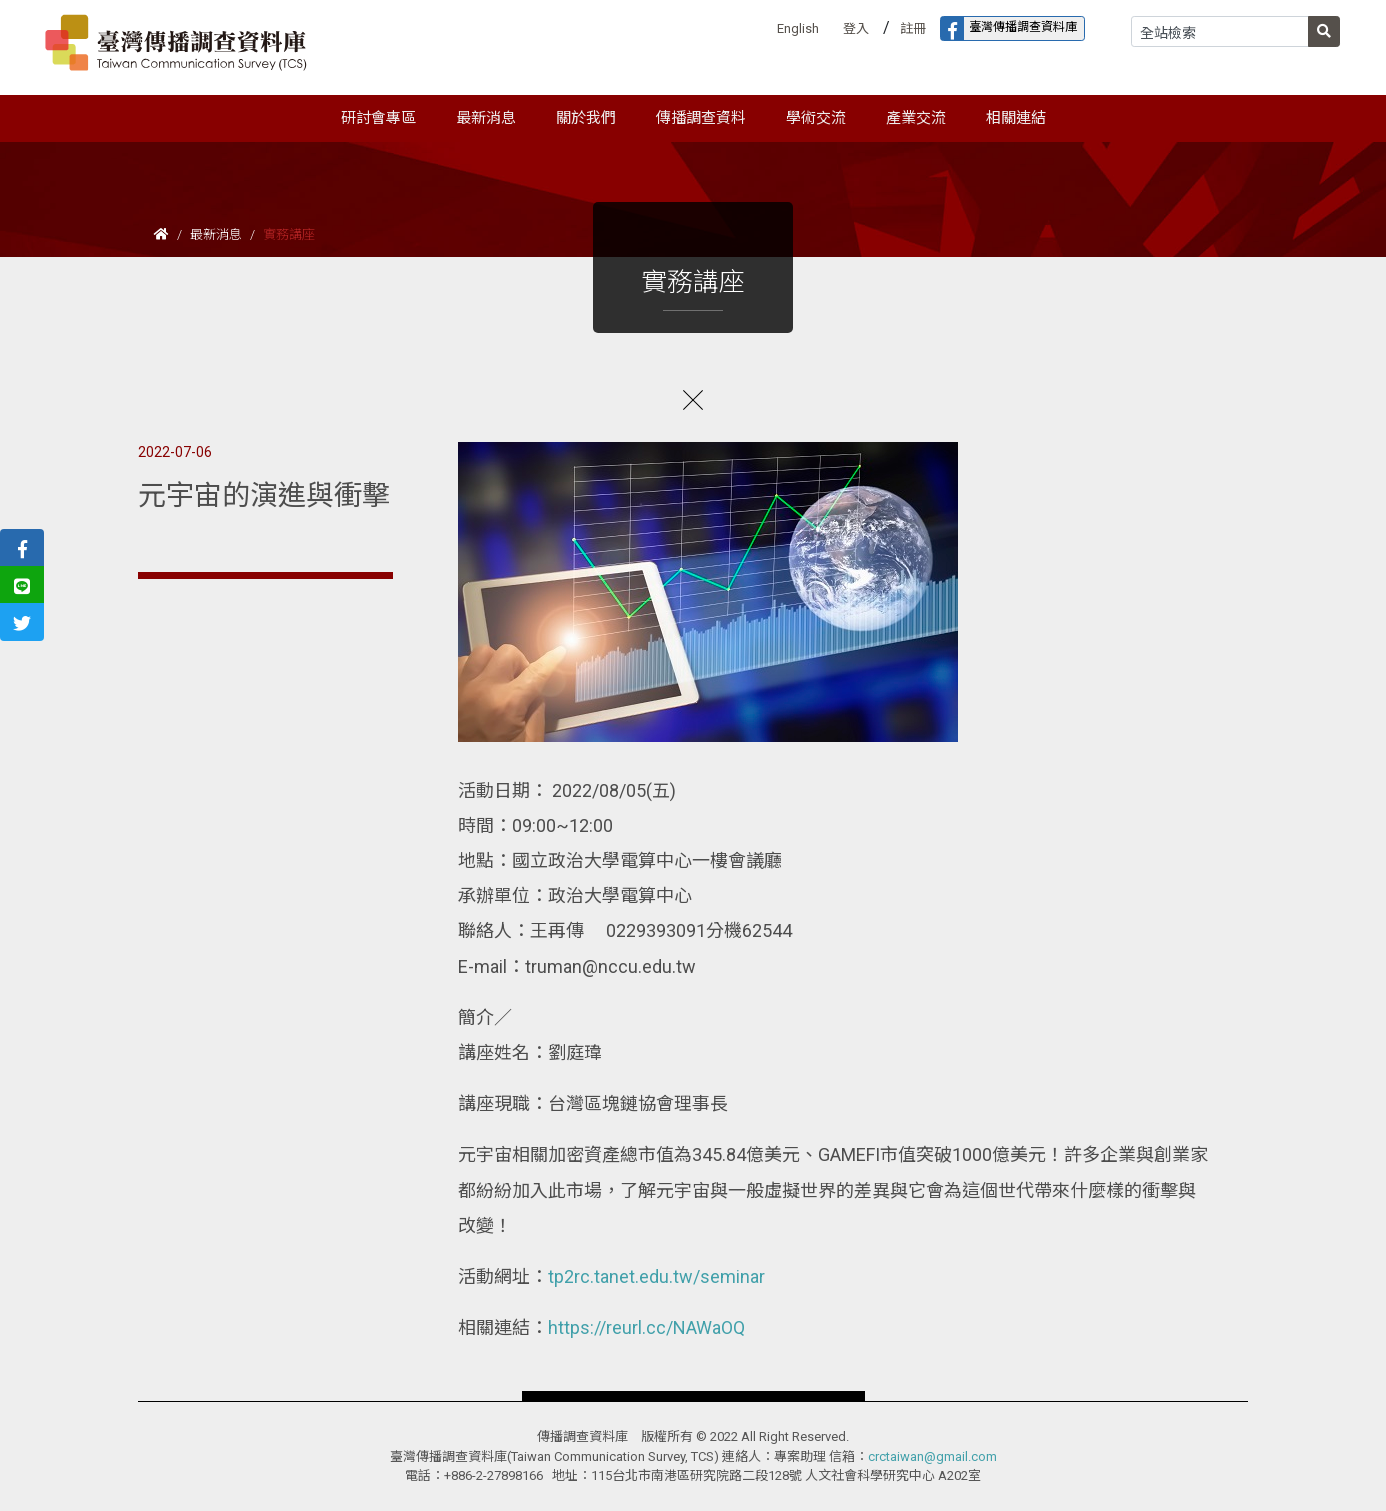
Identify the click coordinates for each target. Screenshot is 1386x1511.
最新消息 (216, 234)
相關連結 (1016, 118)
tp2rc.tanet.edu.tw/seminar (656, 1276)
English (798, 28)
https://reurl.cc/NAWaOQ (646, 1327)
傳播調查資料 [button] (701, 118)
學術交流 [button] (816, 118)
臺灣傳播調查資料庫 (1009, 28)
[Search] (1220, 31)
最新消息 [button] (486, 118)
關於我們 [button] (586, 118)
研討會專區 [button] (378, 118)
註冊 (913, 28)
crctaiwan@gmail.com (932, 1456)
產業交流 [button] (916, 118)
